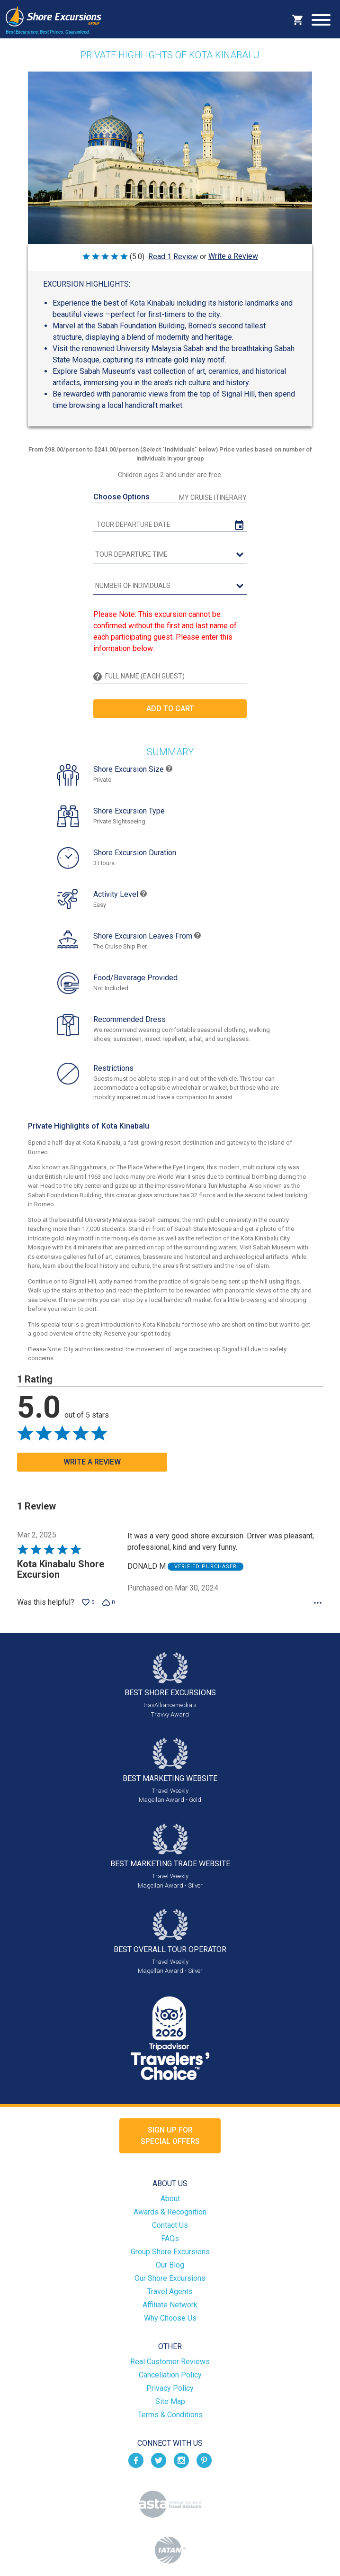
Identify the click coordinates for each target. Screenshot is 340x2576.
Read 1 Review (173, 256)
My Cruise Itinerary (213, 497)
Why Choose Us (170, 2318)
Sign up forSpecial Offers (170, 2135)
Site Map (170, 2401)
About (170, 2198)
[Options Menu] (318, 1603)
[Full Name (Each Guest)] (174, 676)
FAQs (170, 2238)
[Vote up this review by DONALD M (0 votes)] (88, 1602)
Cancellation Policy (170, 2374)
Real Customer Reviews (170, 2361)
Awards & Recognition (170, 2211)
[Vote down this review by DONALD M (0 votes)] (108, 1602)
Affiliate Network (170, 2304)
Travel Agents (170, 2291)
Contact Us (170, 2225)
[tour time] (170, 554)
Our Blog (170, 2264)
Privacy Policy (170, 2388)
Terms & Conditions (170, 2414)
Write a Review (233, 256)
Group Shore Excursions (170, 2251)
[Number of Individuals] (170, 586)
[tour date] (170, 524)
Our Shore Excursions (170, 2278)
